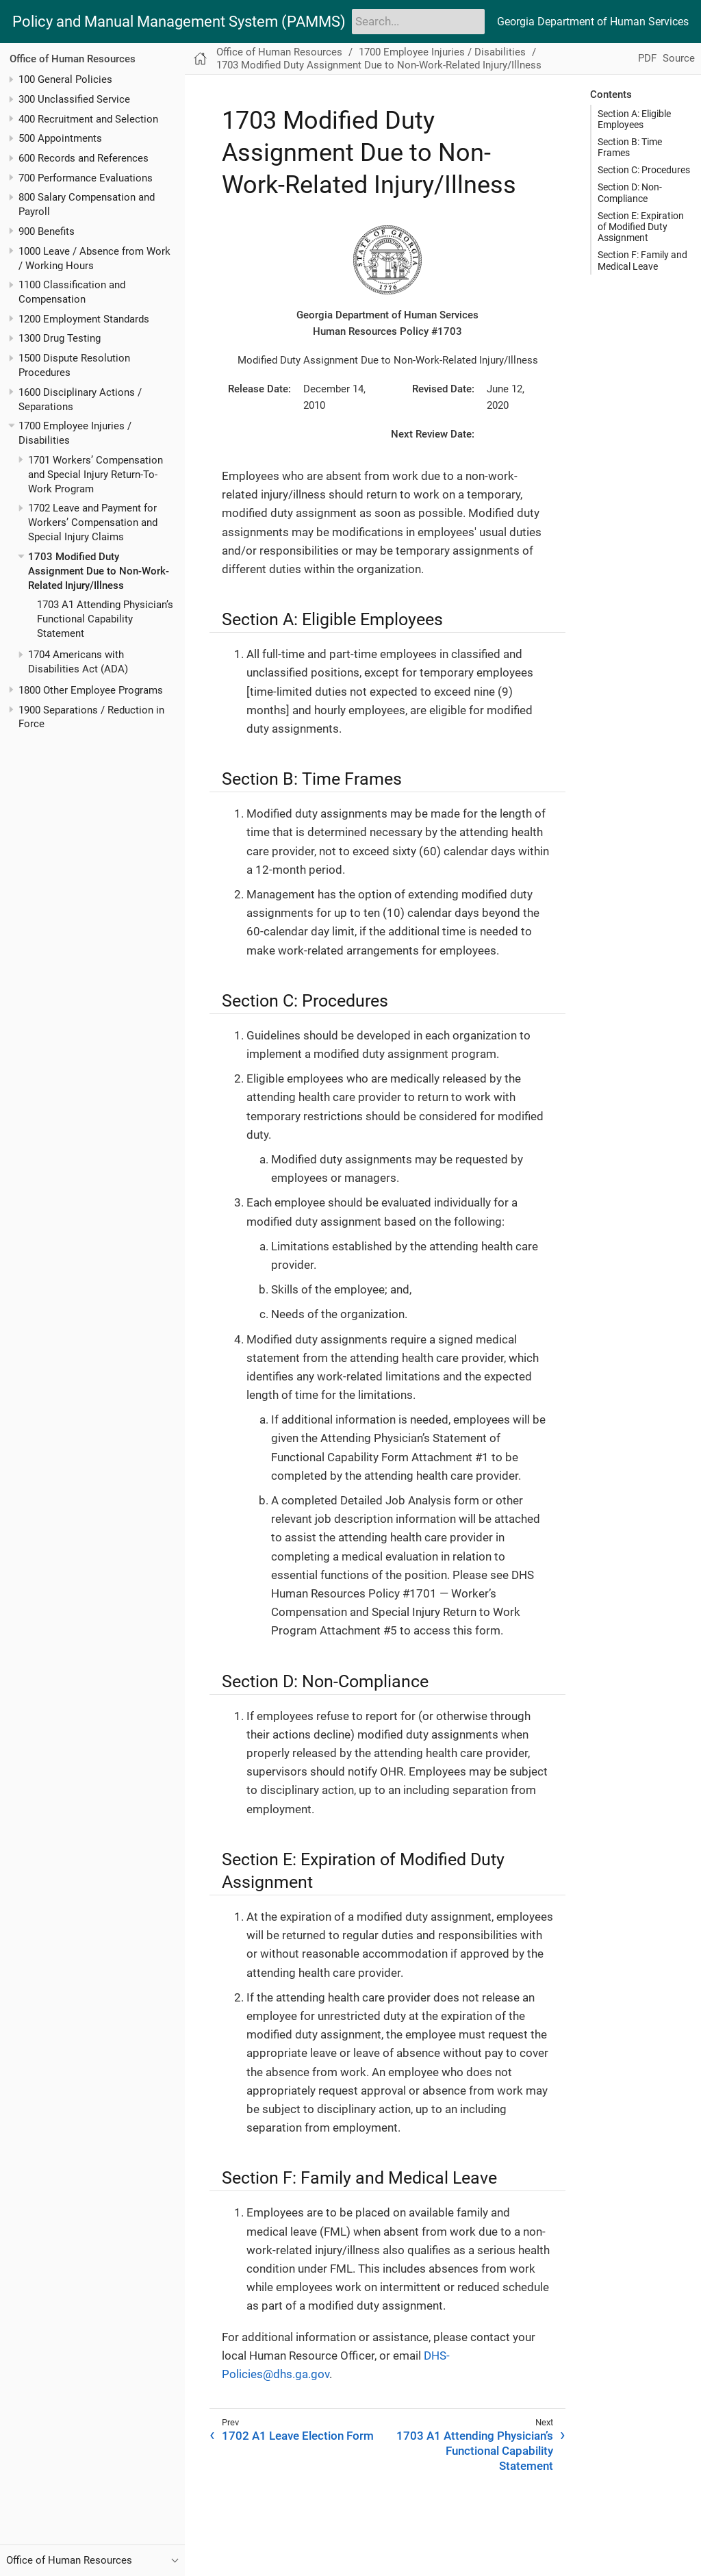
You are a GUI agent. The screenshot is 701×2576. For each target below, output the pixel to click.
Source (679, 58)
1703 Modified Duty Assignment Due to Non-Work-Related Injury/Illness (98, 571)
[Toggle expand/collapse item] (11, 80)
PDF (647, 58)
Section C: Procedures (644, 169)
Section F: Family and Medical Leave (642, 260)
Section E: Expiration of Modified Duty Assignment (641, 226)
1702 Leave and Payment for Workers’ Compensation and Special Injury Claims (92, 522)
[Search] (418, 21)
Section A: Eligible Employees (634, 119)
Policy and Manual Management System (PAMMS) (179, 21)
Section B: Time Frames (630, 147)
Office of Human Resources (73, 59)
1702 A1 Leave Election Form (298, 2435)
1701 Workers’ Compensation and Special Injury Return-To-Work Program (95, 474)
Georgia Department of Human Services (593, 21)
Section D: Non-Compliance (630, 192)
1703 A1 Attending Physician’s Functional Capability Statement (105, 619)
